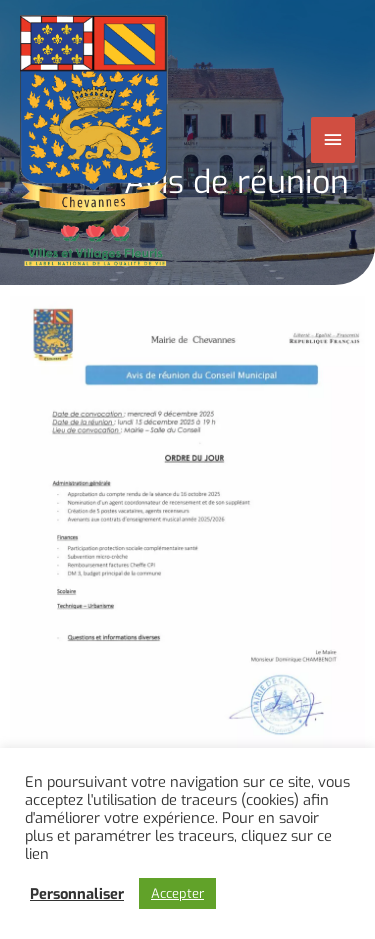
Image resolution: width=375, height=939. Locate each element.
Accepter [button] (177, 893)
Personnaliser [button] (77, 894)
